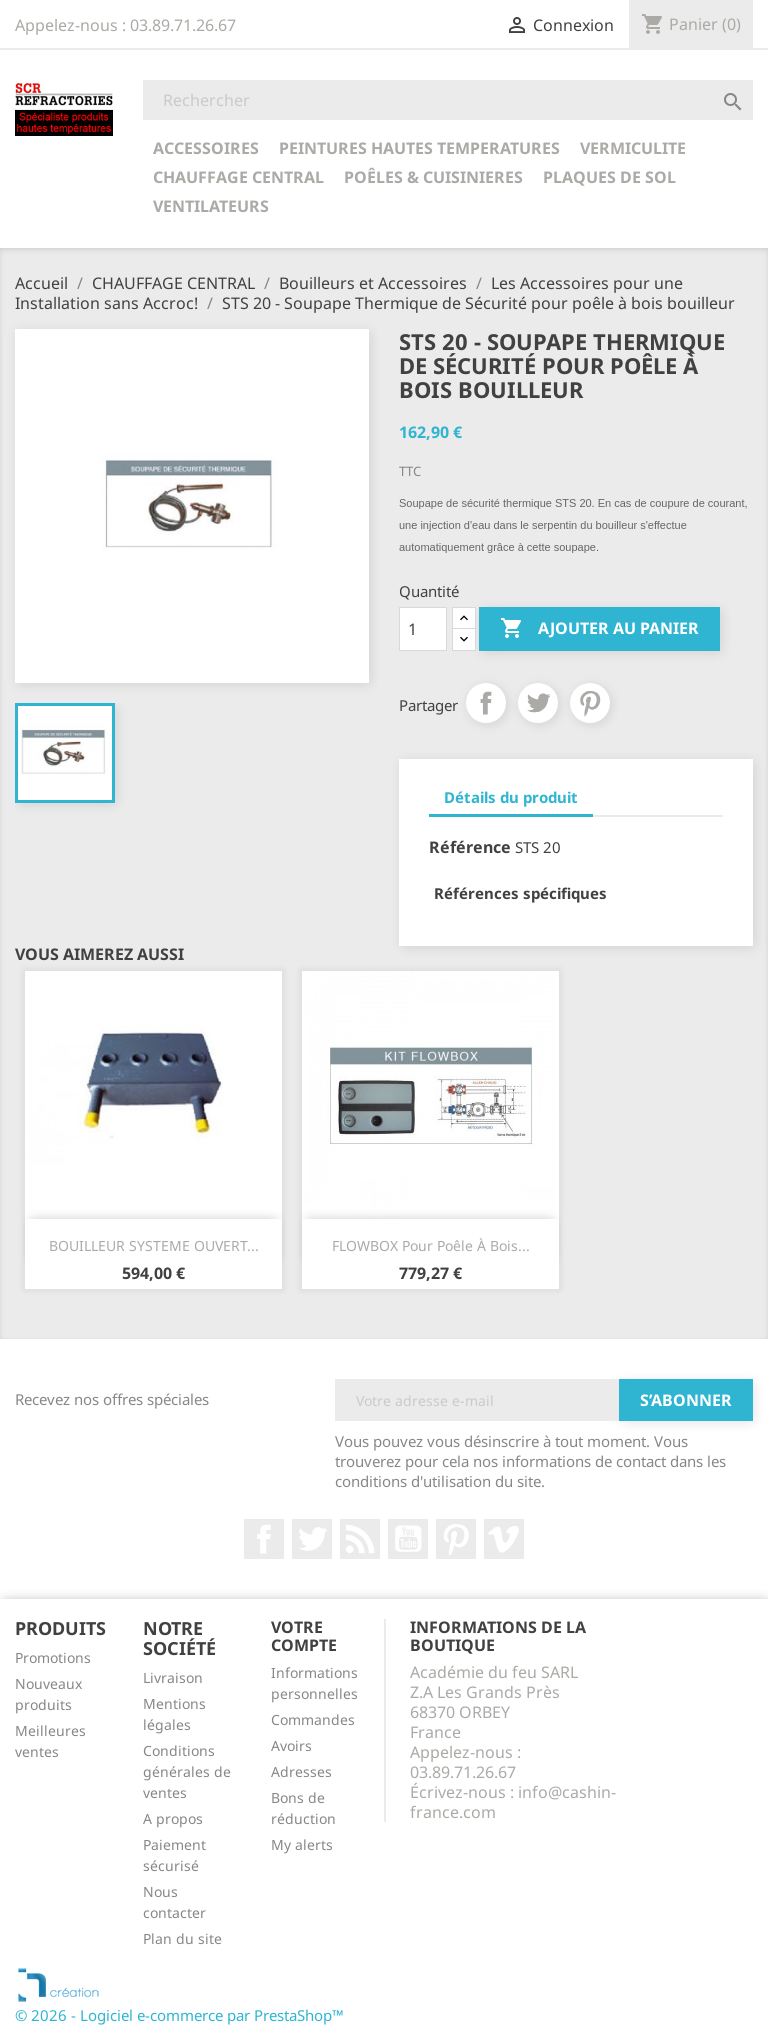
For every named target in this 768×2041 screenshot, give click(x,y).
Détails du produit (511, 797)
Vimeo (504, 1539)
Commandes (313, 1719)
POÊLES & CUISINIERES (433, 177)
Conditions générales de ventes (187, 1771)
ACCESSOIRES (206, 148)
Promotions (53, 1657)
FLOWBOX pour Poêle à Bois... (431, 1245)
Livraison (173, 1677)
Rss (360, 1539)
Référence (470, 847)
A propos (173, 1818)
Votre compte (304, 1636)
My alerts (302, 1844)
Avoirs (291, 1745)
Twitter (312, 1539)
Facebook (264, 1539)
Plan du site (182, 1938)
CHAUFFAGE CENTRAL (238, 177)
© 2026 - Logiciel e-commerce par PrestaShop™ (179, 2015)
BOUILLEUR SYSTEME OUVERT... (154, 1245)
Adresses (301, 1771)
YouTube (408, 1539)
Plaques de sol (609, 177)
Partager (486, 703)
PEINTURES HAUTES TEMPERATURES (419, 148)
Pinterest (590, 703)
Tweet (538, 703)
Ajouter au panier (599, 629)
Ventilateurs (211, 206)
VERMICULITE (633, 148)
